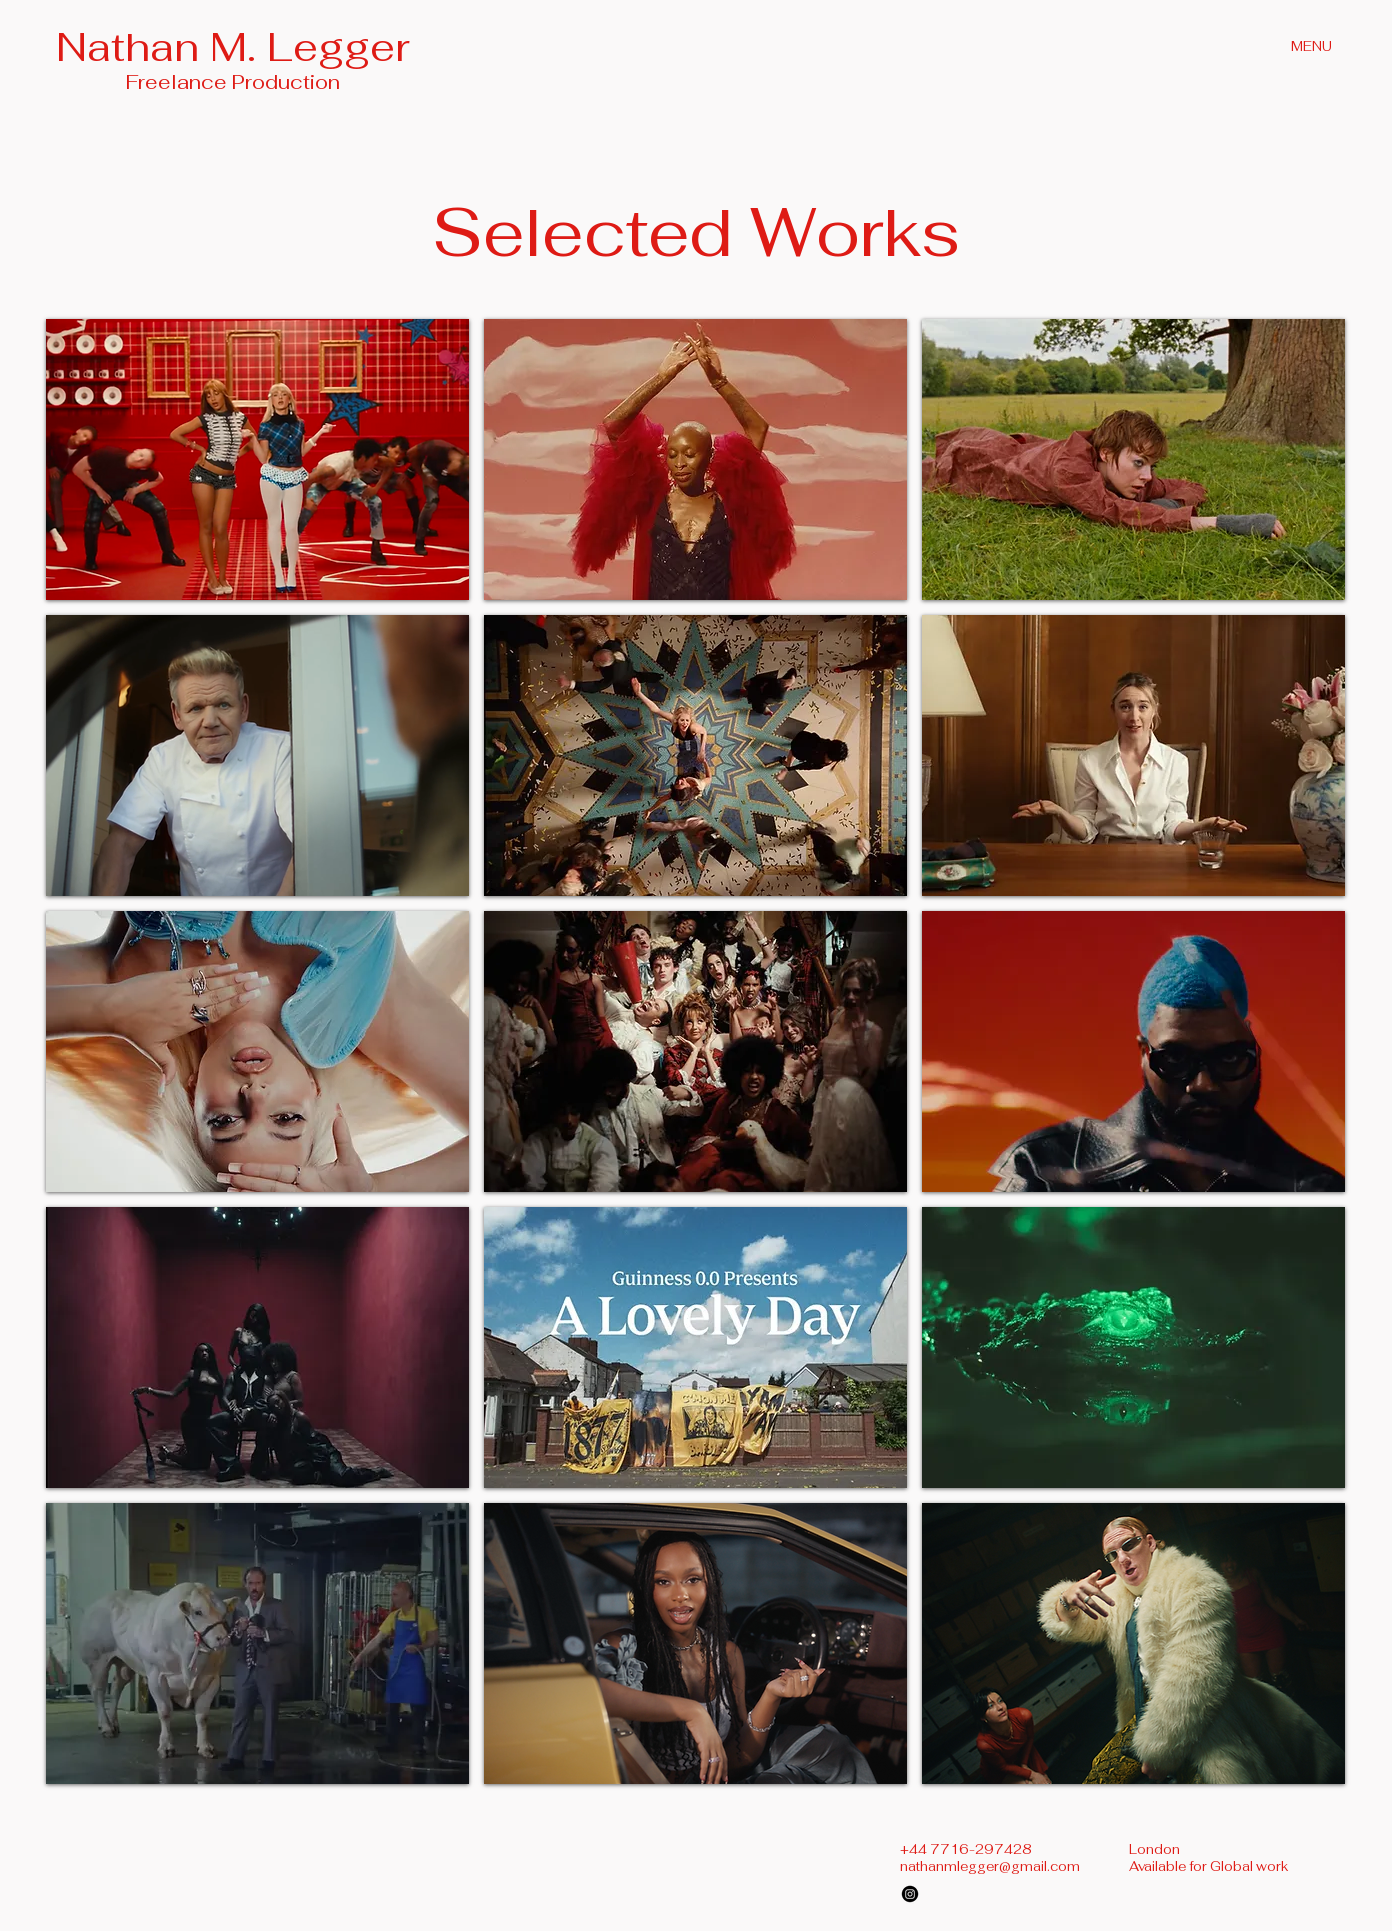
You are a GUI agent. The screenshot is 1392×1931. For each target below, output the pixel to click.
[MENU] (1313, 46)
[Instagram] (910, 1894)
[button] (257, 459)
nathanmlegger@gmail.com (990, 1866)
